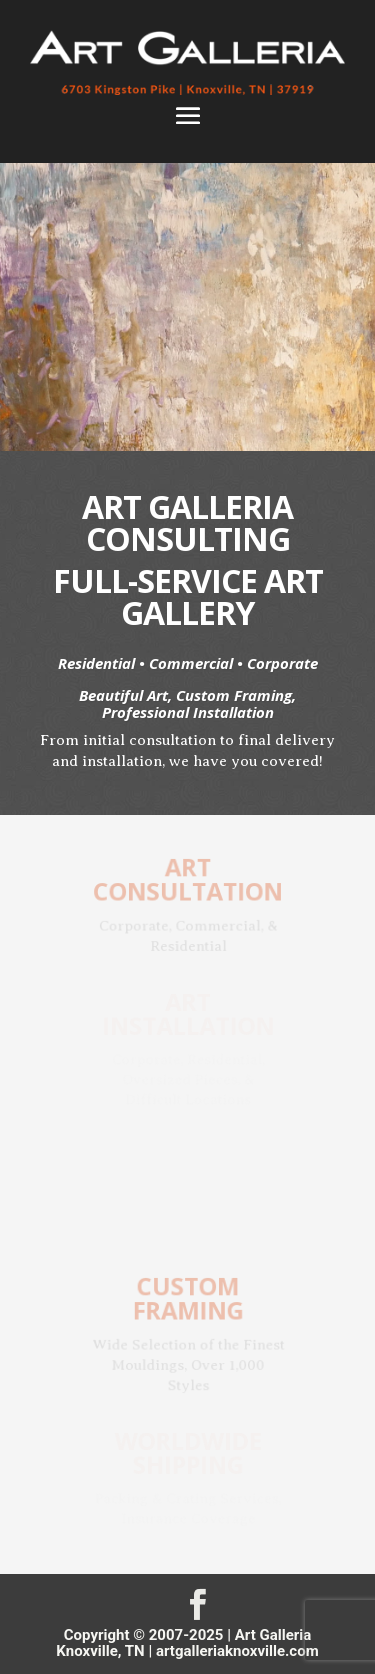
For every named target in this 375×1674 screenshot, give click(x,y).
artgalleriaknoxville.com (237, 1651)
